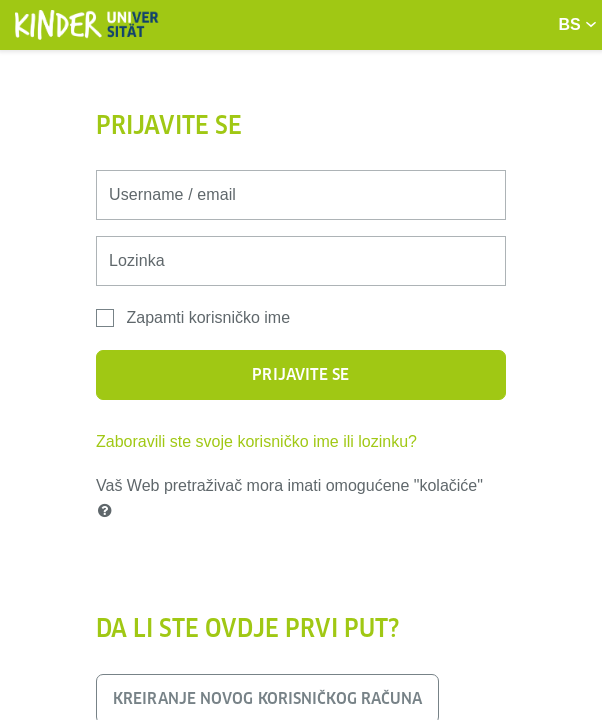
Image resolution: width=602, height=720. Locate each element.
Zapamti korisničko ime (208, 317)
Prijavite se (300, 374)
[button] (109, 511)
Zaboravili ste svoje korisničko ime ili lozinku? (256, 441)
